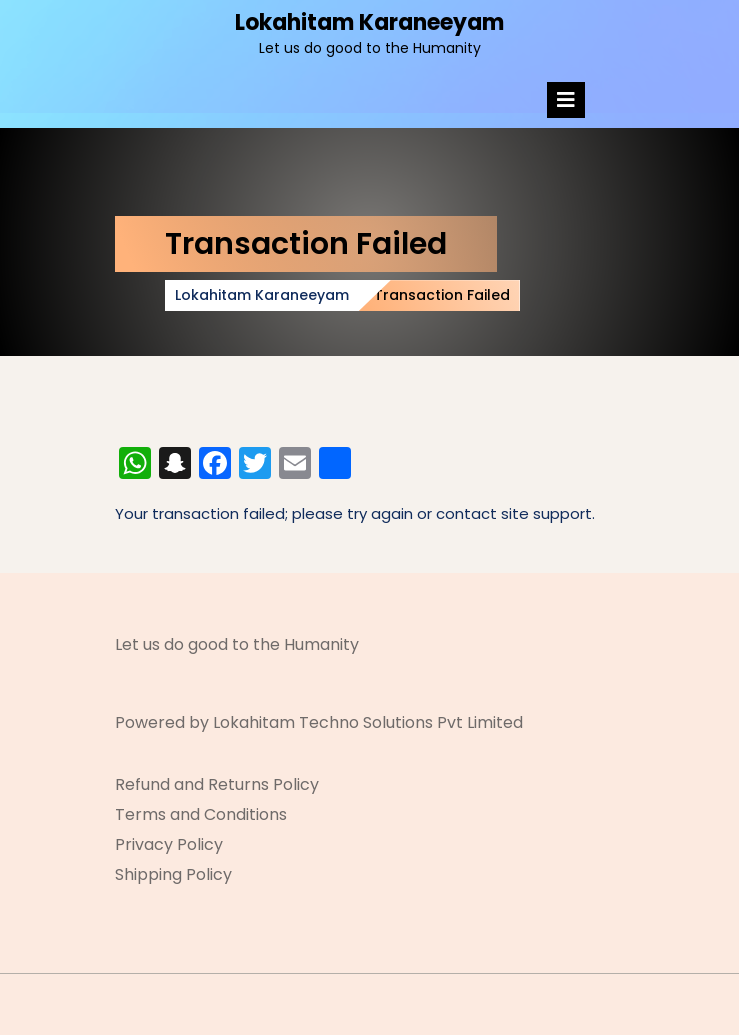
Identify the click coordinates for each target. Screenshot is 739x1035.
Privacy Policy (169, 844)
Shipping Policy (173, 874)
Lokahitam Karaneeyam (369, 22)
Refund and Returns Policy (217, 784)
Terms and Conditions (201, 814)
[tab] (566, 100)
